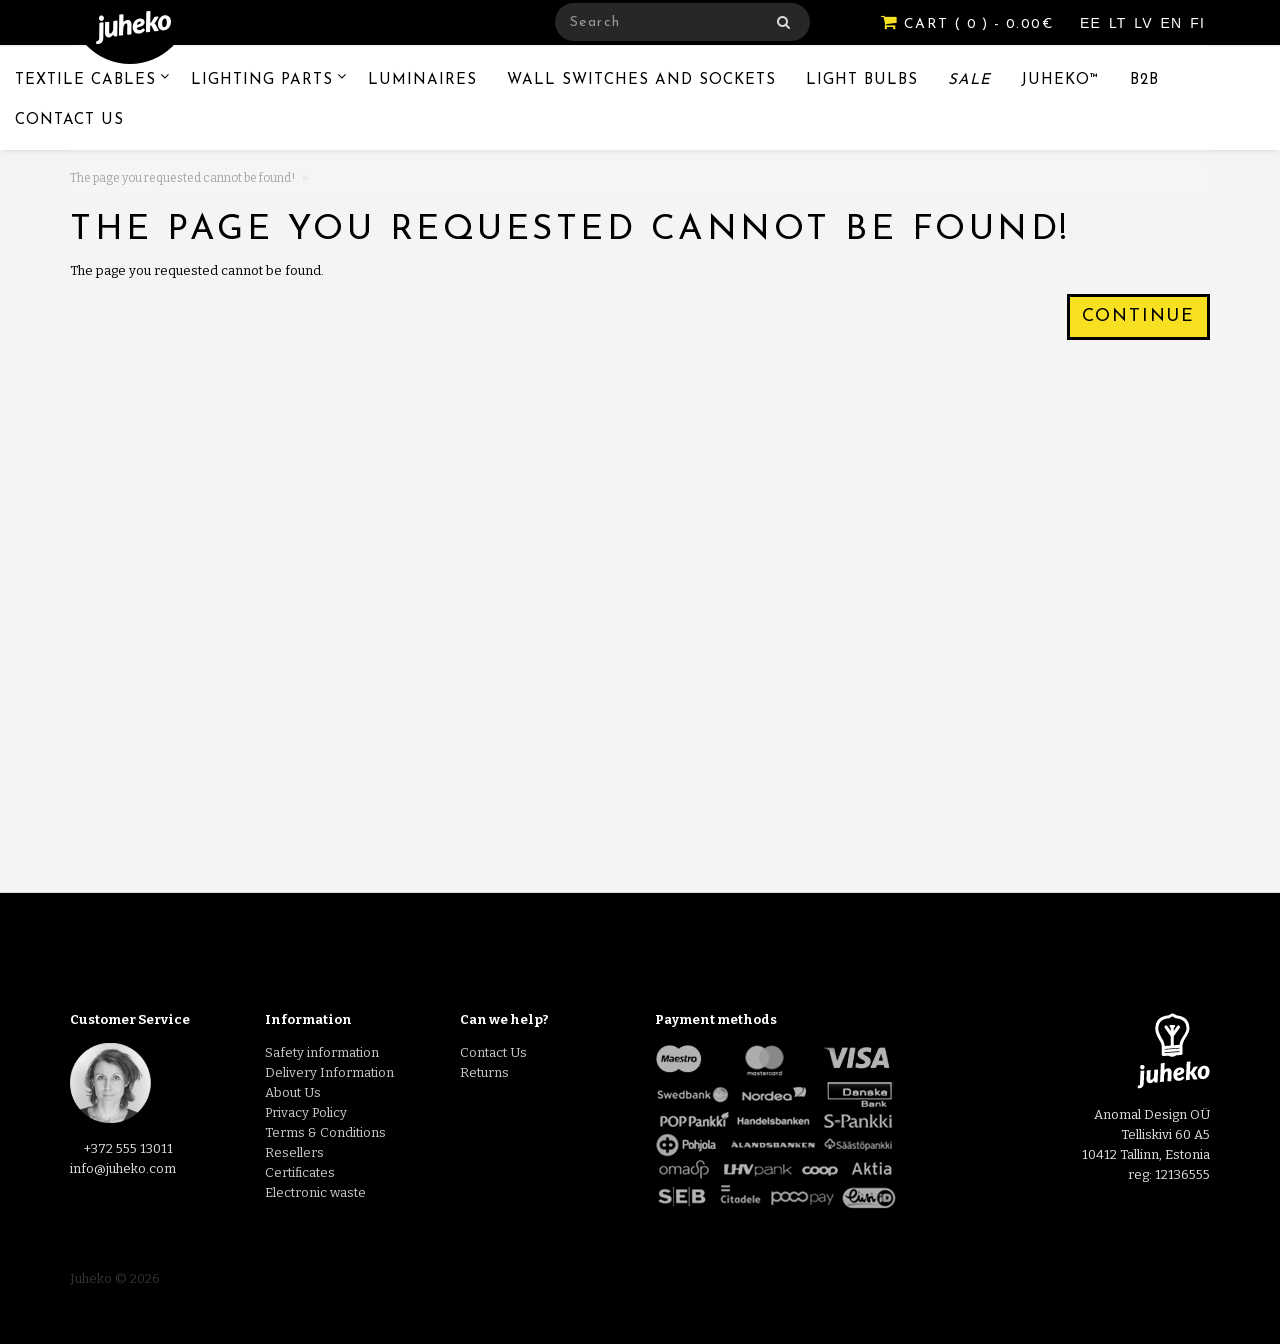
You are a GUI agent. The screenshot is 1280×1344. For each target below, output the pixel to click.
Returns (484, 1072)
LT (1120, 23)
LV (1145, 23)
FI (1197, 23)
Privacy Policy (306, 1112)
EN (1174, 23)
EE (1093, 23)
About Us (293, 1092)
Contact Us (69, 120)
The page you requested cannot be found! (182, 178)
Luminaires (422, 80)
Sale (969, 80)
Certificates (300, 1172)
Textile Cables (85, 80)
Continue (1138, 316)
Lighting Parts (262, 80)
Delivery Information (329, 1072)
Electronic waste (315, 1192)
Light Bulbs (862, 80)
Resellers (294, 1152)
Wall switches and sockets (641, 80)
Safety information (322, 1052)
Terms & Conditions (325, 1132)
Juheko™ (1060, 80)
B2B (1144, 80)
